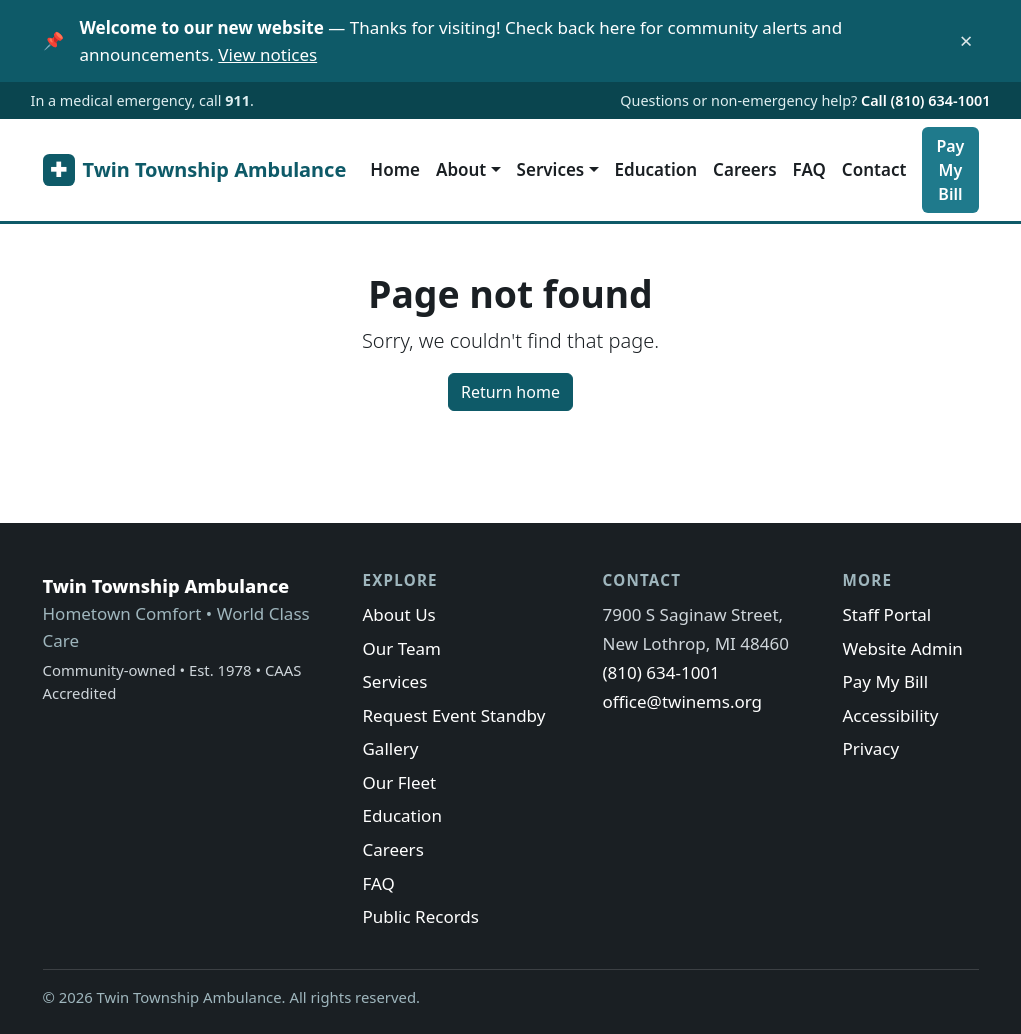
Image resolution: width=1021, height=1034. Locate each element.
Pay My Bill (950, 170)
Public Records (420, 916)
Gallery (390, 748)
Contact (874, 169)
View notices (267, 54)
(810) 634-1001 (660, 672)
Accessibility (890, 715)
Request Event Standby (453, 715)
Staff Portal (886, 614)
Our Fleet (399, 782)
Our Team (401, 648)
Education (656, 169)
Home (395, 169)
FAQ (809, 169)
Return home (510, 392)
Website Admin (902, 648)
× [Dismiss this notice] (966, 41)
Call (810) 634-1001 (925, 100)
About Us (398, 614)
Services (394, 681)
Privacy (870, 748)
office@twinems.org (682, 701)
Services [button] (551, 169)
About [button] (461, 169)
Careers (744, 169)
